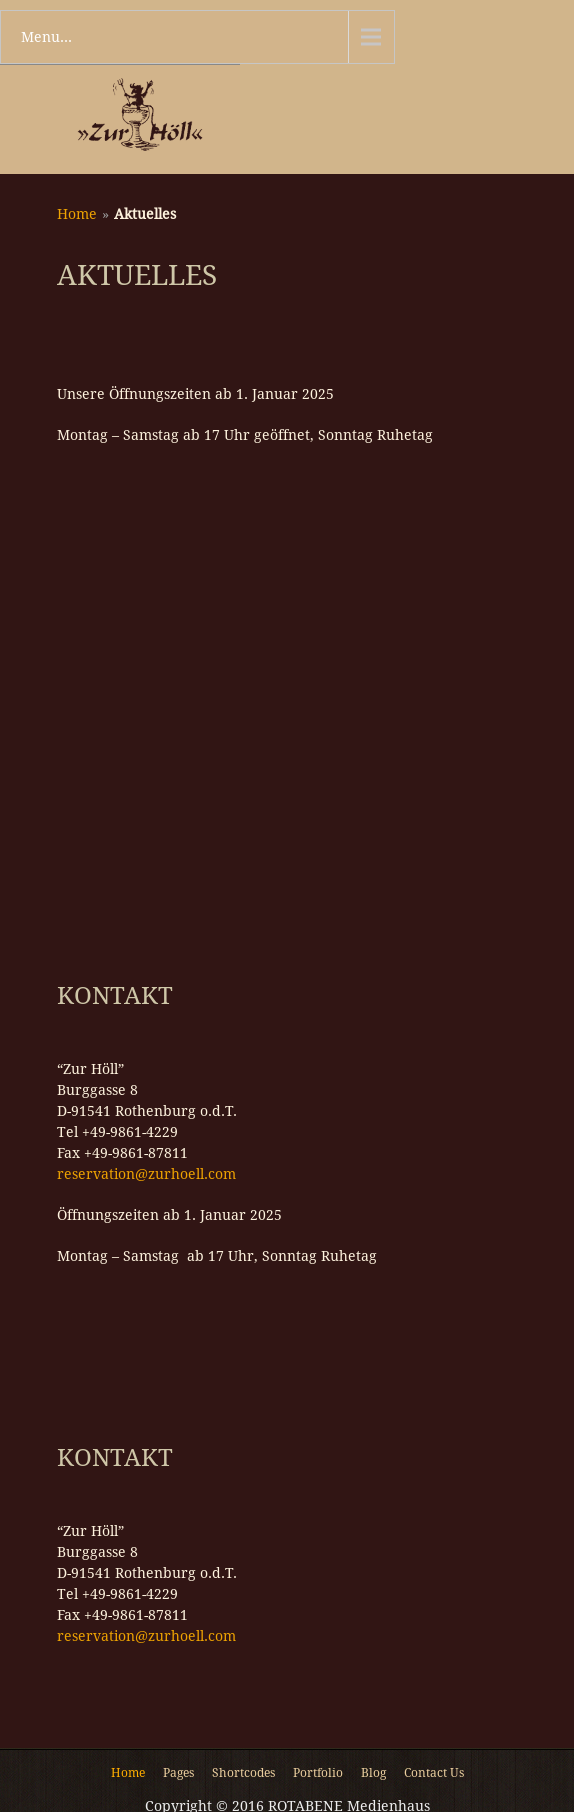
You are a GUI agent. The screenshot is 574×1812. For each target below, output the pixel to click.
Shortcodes (243, 1774)
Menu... (46, 37)
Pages (178, 1774)
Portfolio (318, 1774)
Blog (373, 1774)
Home (77, 214)
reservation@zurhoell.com (146, 1174)
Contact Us (434, 1774)
